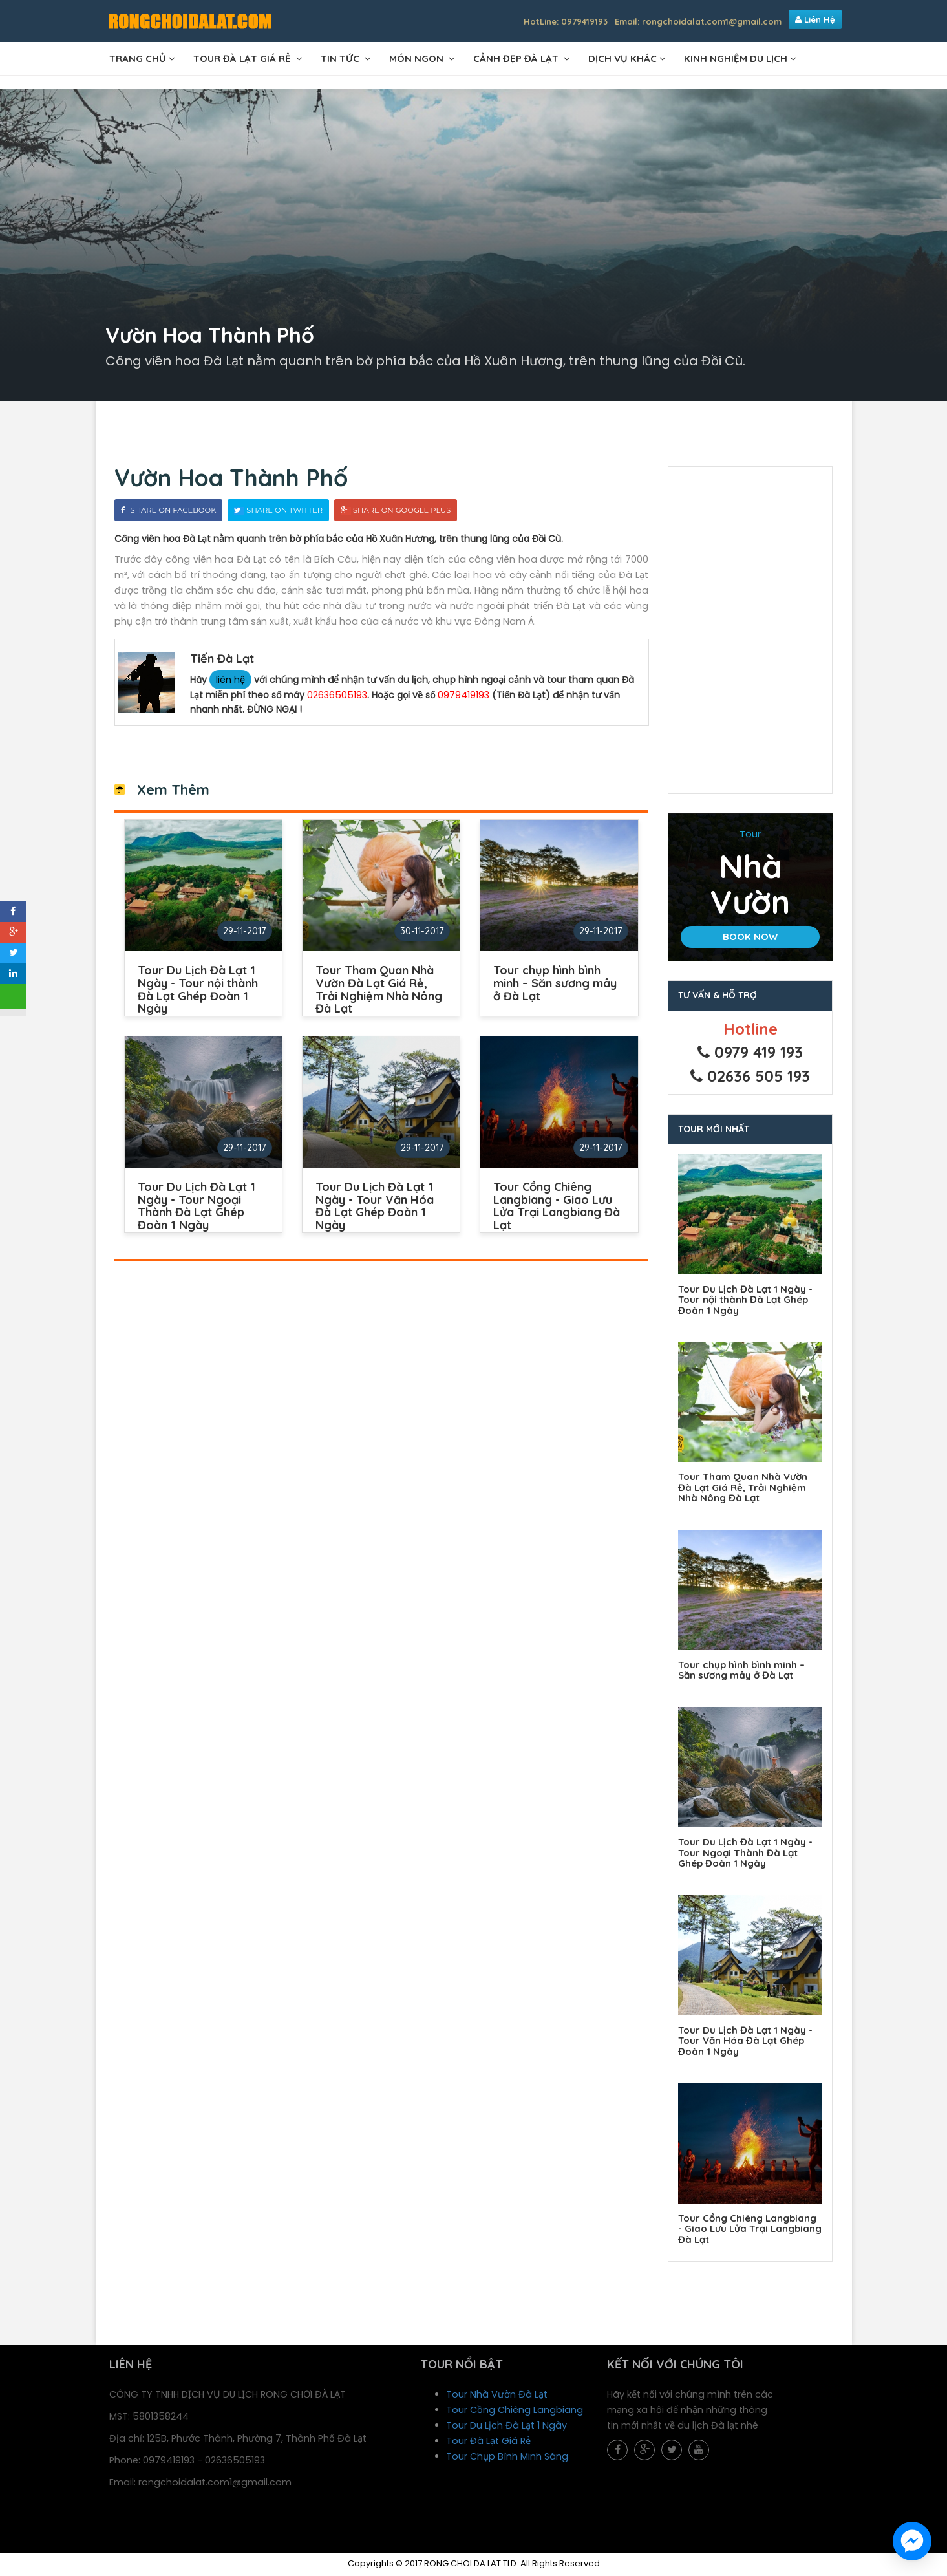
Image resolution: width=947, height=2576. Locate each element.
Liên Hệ (815, 19)
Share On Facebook (169, 515)
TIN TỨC (341, 58)
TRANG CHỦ (137, 58)
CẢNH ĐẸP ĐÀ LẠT (517, 58)
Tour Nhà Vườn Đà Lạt (497, 2396)
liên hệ (231, 684)
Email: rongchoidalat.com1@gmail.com (698, 21)
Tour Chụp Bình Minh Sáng (508, 2459)
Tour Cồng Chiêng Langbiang (515, 2412)
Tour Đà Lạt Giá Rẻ (489, 2443)
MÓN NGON (417, 58)
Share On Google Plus (396, 515)
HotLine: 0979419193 (566, 21)
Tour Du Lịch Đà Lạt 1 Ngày (507, 2427)
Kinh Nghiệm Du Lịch (735, 58)
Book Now (750, 940)
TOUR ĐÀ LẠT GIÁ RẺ (243, 58)
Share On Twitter (279, 515)
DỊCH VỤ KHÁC (622, 58)
